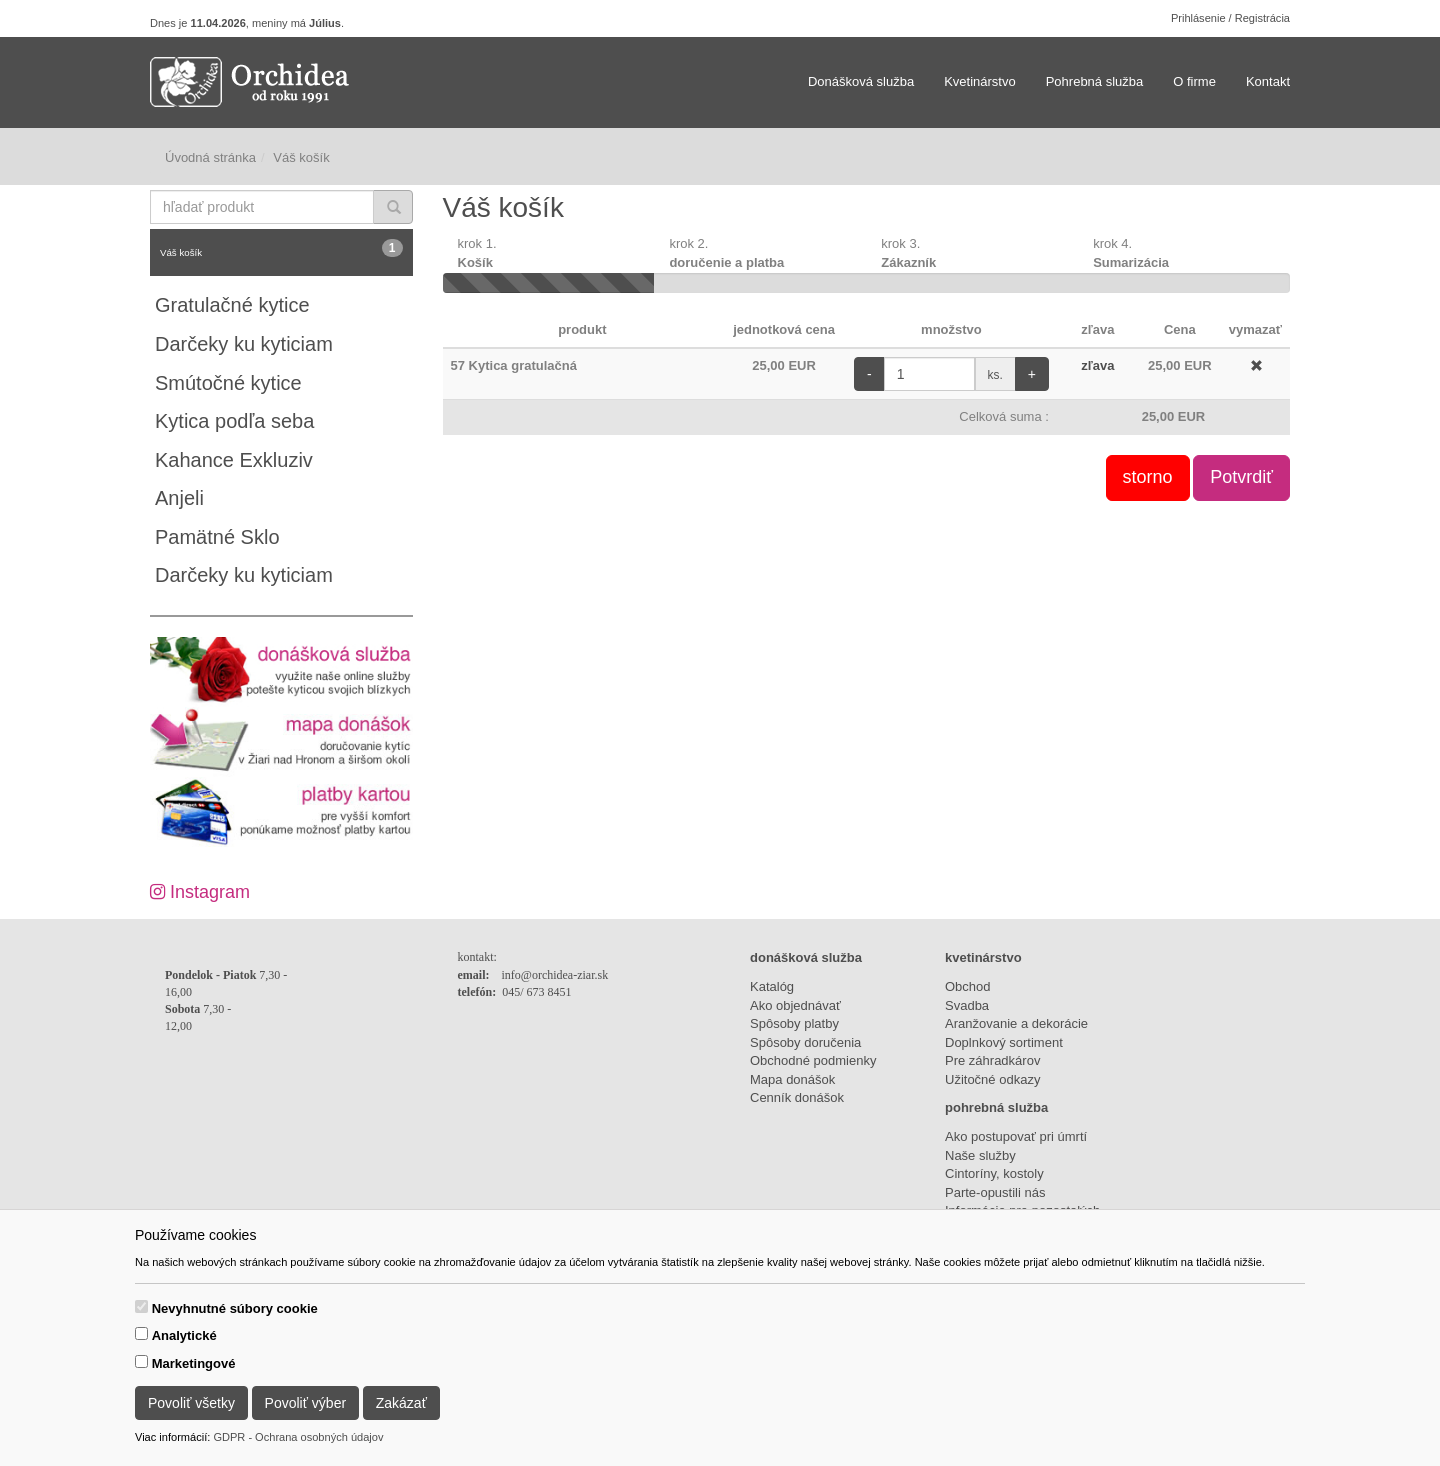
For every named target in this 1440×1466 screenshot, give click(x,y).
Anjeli (179, 498)
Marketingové (194, 1363)
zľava (1097, 365)
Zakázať (401, 1403)
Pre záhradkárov (992, 1060)
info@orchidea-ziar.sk (555, 975)
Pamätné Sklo (217, 537)
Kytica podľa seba (234, 421)
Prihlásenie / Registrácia (1230, 18)
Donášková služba (861, 81)
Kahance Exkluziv (234, 460)
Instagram (200, 892)
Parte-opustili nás (995, 1192)
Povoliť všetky (191, 1403)
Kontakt (1268, 81)
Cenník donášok (797, 1097)
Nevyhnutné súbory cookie (235, 1308)
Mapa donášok (792, 1079)
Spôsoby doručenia (805, 1042)
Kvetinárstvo (980, 81)
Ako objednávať (795, 1005)
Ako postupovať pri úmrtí (1016, 1136)
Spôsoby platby (794, 1023)
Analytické (184, 1335)
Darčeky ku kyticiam (244, 344)
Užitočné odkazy (992, 1079)
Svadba (967, 1005)
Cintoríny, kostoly (994, 1173)
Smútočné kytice (228, 383)
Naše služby (980, 1155)
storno (1148, 477)
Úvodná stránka (210, 157)
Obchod (968, 986)
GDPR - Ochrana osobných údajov (298, 1437)
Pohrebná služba (1095, 81)
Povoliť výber (306, 1403)
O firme (1194, 81)
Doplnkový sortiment (1004, 1042)
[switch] (141, 1306)
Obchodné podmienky (813, 1060)
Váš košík (281, 248)
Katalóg (772, 986)
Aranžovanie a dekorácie (1016, 1023)
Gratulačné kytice (232, 305)
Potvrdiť (1241, 477)
